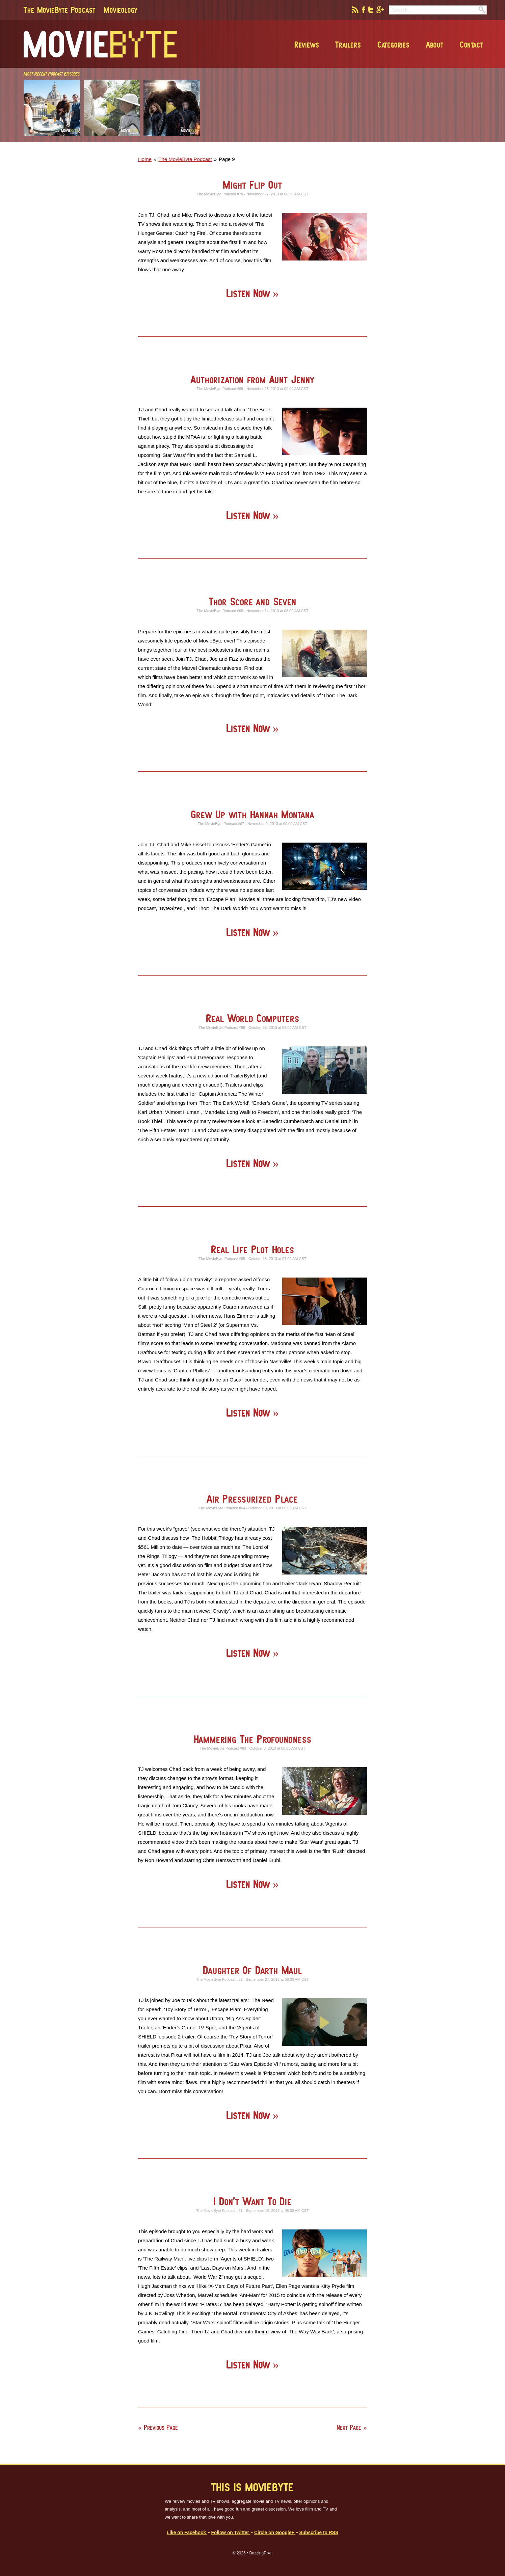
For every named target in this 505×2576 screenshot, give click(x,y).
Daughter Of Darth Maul (252, 1970)
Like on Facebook (187, 2532)
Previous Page (161, 2427)
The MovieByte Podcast (60, 9)
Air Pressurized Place (252, 1498)
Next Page (349, 2427)
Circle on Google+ (274, 2532)
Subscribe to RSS (318, 2532)
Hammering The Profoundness (253, 1739)
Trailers (348, 44)
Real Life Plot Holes (252, 1249)
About (435, 44)
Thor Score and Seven (252, 601)
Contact (471, 44)
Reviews (306, 44)
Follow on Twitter (230, 2532)
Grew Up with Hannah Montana (252, 814)
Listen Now (249, 293)
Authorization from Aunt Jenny (252, 379)
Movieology (120, 9)
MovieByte (100, 44)
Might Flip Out (252, 184)
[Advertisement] (389, 140)
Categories (393, 44)
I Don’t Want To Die (252, 2201)
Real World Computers (252, 1018)
